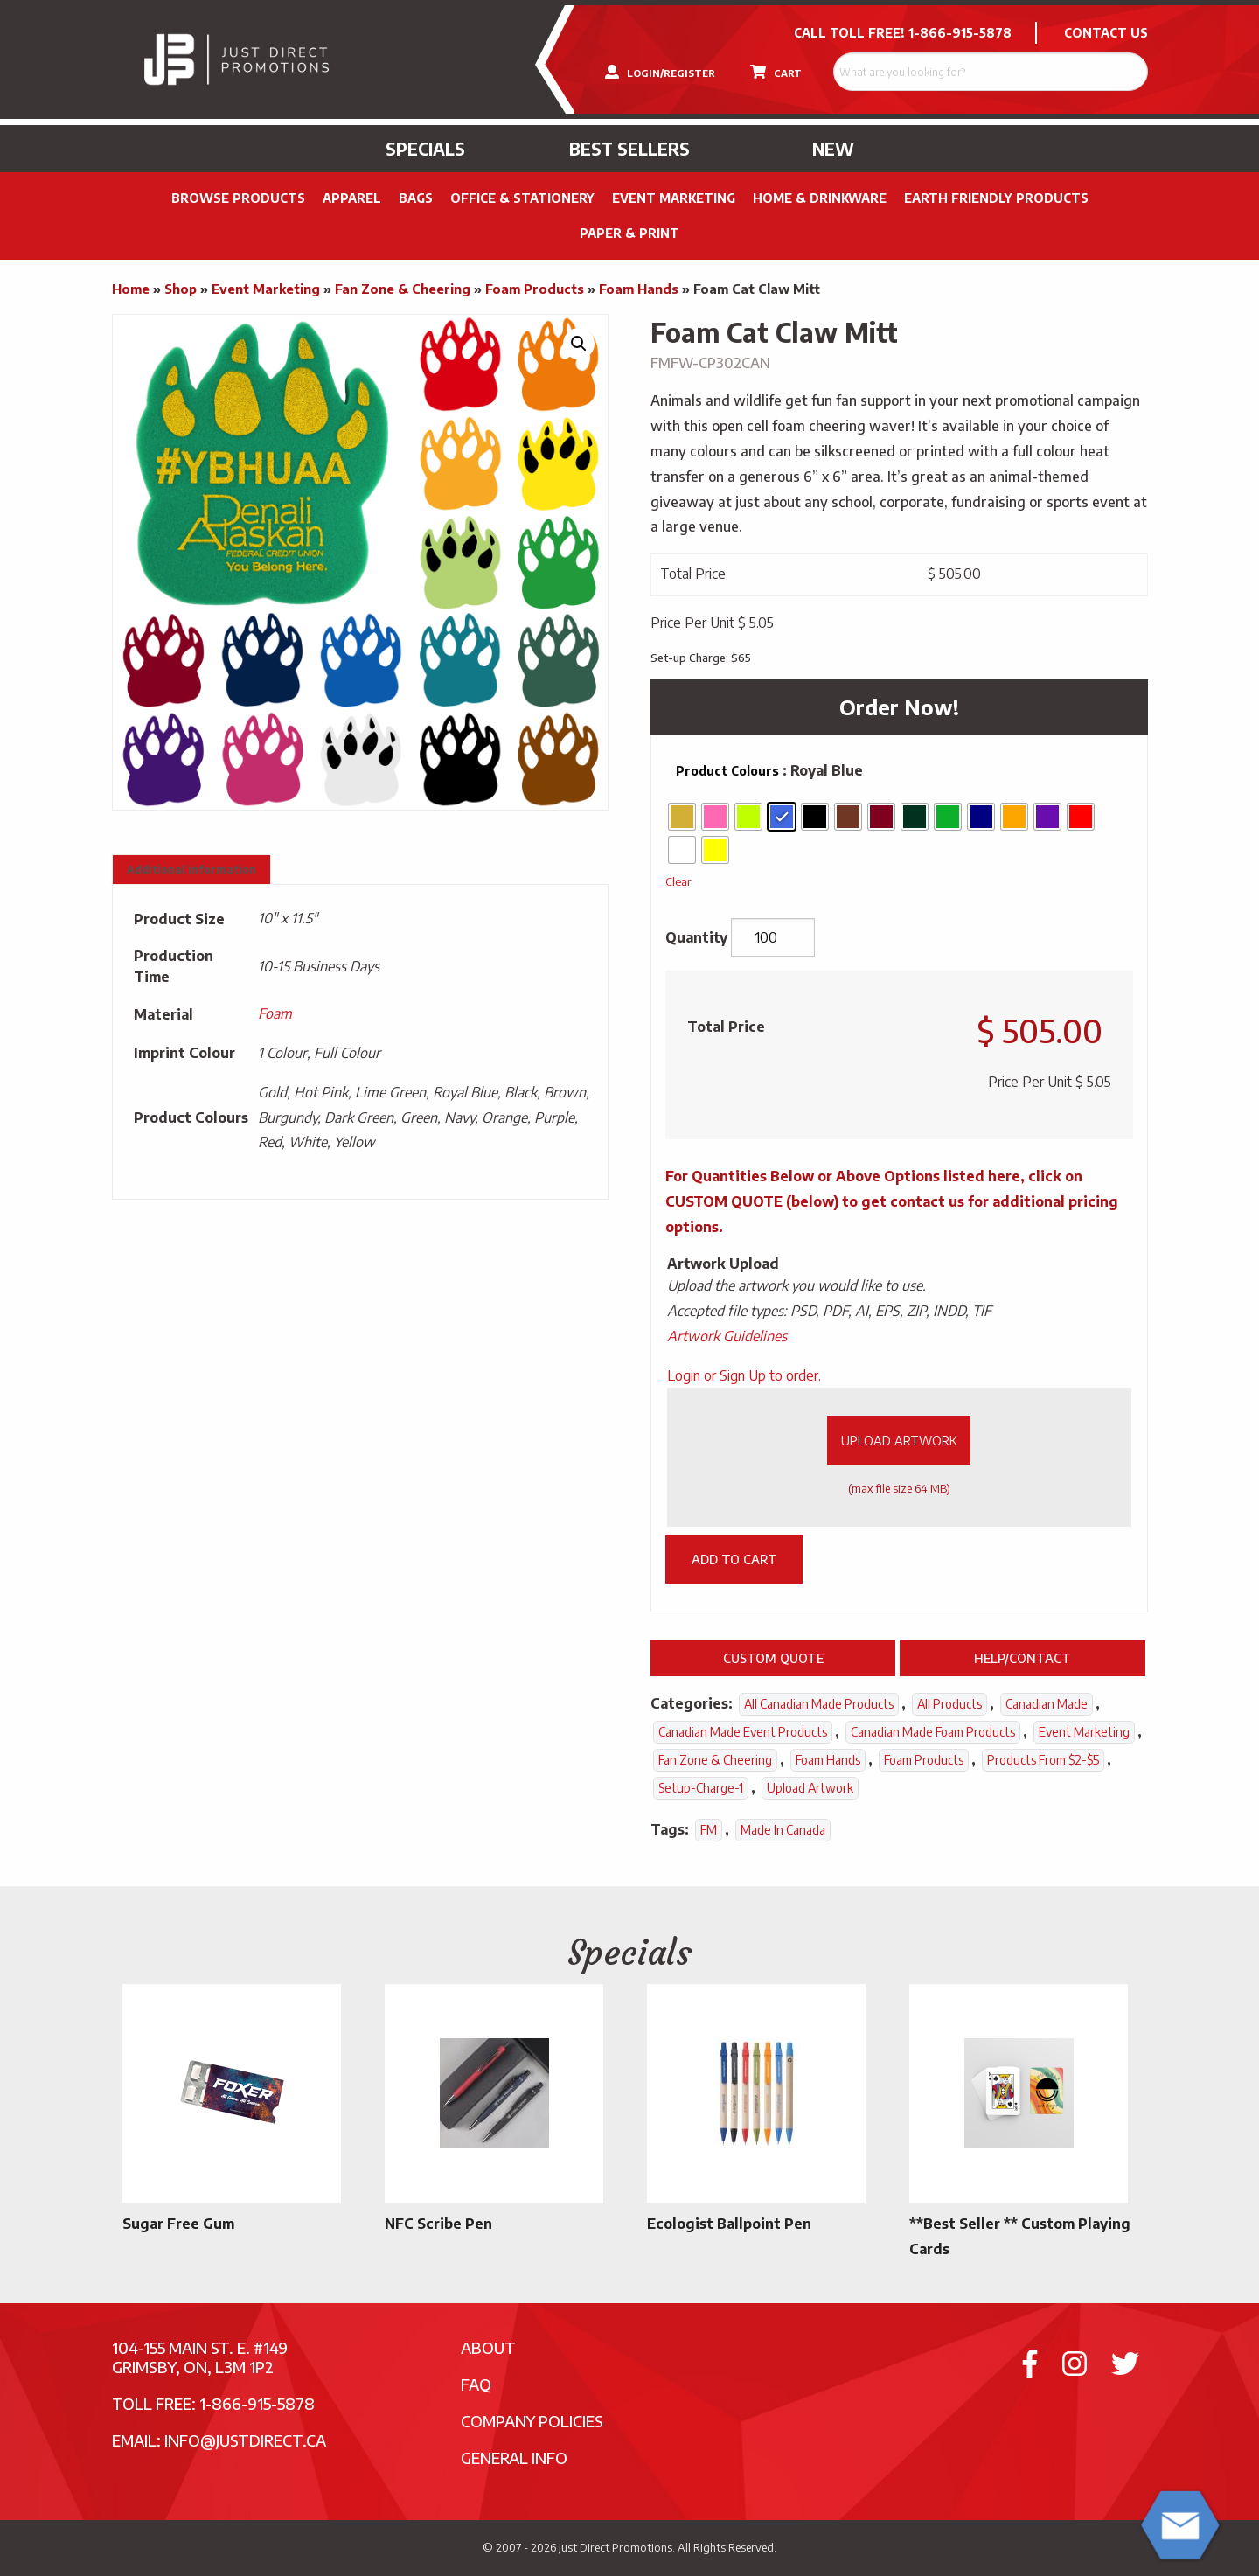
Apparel (352, 198)
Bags (416, 198)
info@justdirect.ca (245, 2440)
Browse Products (238, 198)
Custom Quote (773, 1658)
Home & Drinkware (820, 198)
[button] (579, 343)
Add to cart (734, 1559)
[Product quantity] (773, 937)
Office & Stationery (522, 198)
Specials (425, 148)
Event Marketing (673, 198)
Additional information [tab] (191, 869)
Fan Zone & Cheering (402, 288)
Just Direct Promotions (615, 2547)
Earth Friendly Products (996, 198)
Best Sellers (629, 148)
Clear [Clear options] (678, 881)
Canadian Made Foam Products (933, 1731)
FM (708, 1829)
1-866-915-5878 (960, 32)
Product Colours (727, 770)
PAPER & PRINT (629, 233)
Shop (180, 288)
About (488, 2347)
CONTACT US (1106, 32)
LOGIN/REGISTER (660, 72)
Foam (275, 1013)
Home (131, 288)
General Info (514, 2457)
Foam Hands (638, 288)
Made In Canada (783, 1829)
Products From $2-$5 (1043, 1759)
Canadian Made (1046, 1703)
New (833, 148)
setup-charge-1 (700, 1787)
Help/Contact (1022, 1658)
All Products (949, 1703)
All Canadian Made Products (819, 1703)
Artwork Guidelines (727, 1336)
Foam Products (534, 288)
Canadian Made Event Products (742, 1731)
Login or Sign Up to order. (744, 1375)
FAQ (476, 2384)
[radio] (682, 817)
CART (776, 72)
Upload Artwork (899, 1440)
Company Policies (532, 2421)
